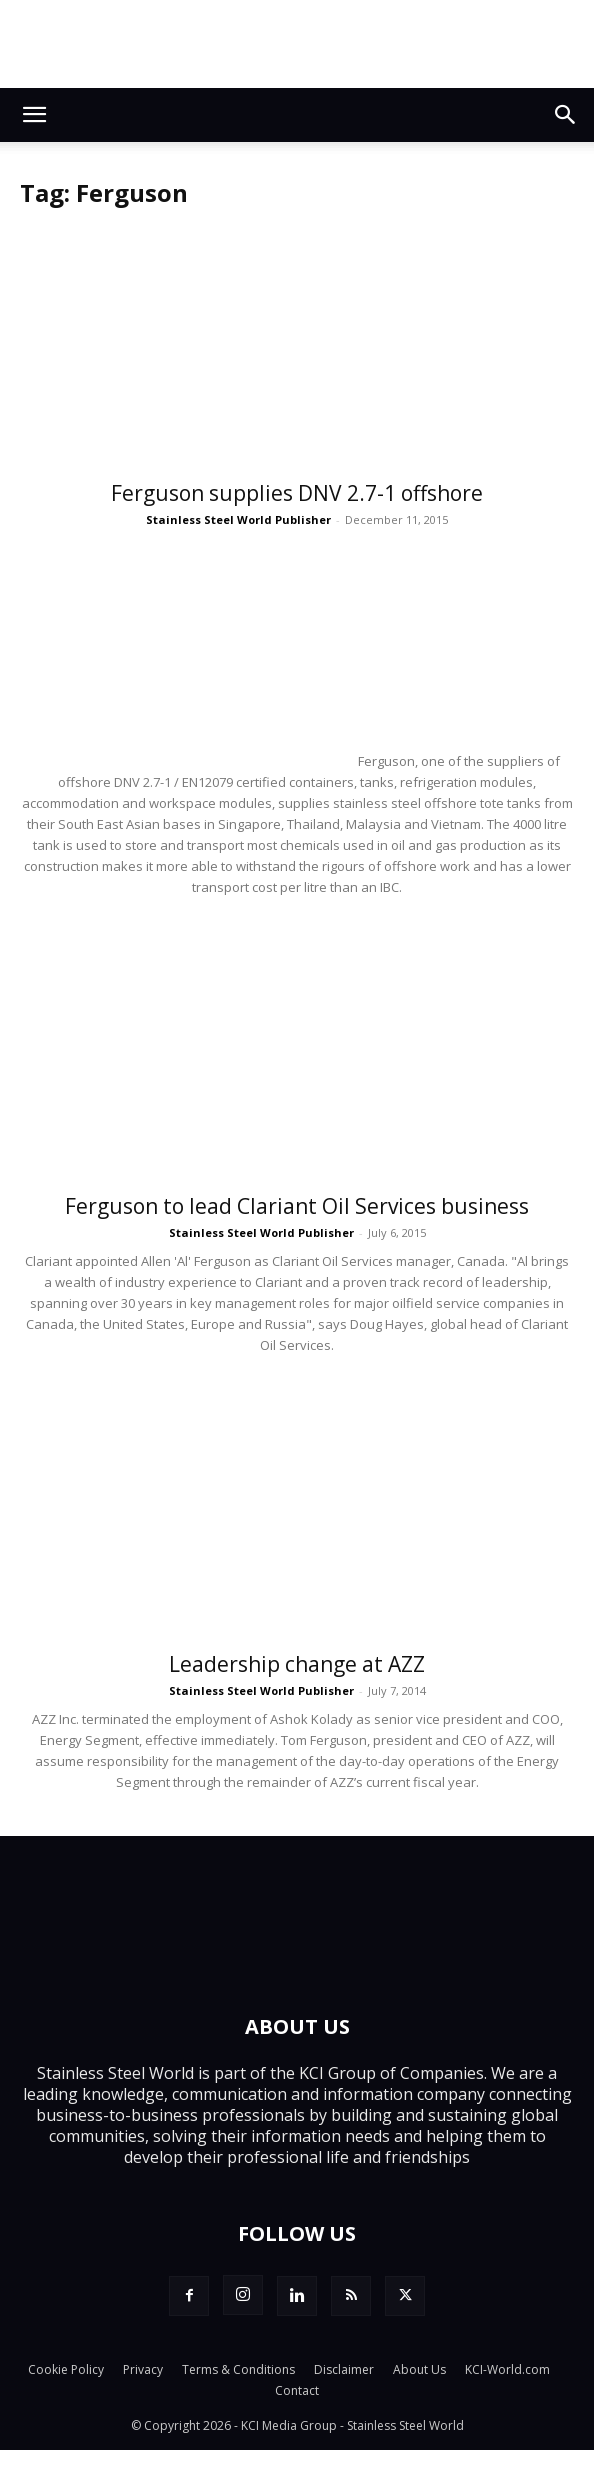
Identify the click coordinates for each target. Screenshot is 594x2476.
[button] (34, 115)
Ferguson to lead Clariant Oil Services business (297, 1206)
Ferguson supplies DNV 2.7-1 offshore (297, 493)
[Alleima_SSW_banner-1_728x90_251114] (297, 44)
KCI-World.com (507, 2369)
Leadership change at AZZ (297, 1664)
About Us (419, 2369)
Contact (297, 2390)
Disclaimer (344, 2369)
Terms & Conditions (238, 2369)
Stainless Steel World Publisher (238, 519)
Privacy (143, 2369)
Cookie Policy (66, 2369)
